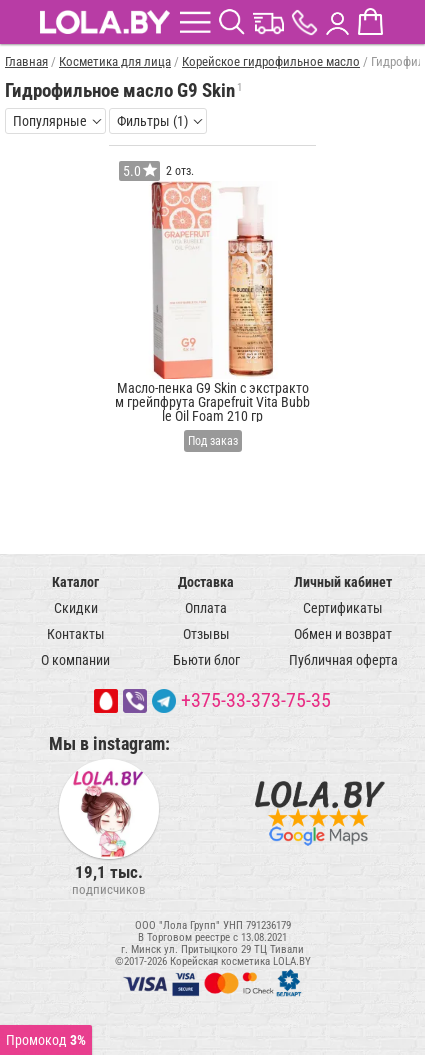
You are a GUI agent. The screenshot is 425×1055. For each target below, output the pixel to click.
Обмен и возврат (343, 634)
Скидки (76, 608)
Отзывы (206, 634)
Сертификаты (343, 608)
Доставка (206, 582)
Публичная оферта (343, 660)
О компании (75, 660)
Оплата (206, 608)
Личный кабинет (343, 582)
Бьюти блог (206, 660)
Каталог (75, 582)
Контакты (76, 634)
